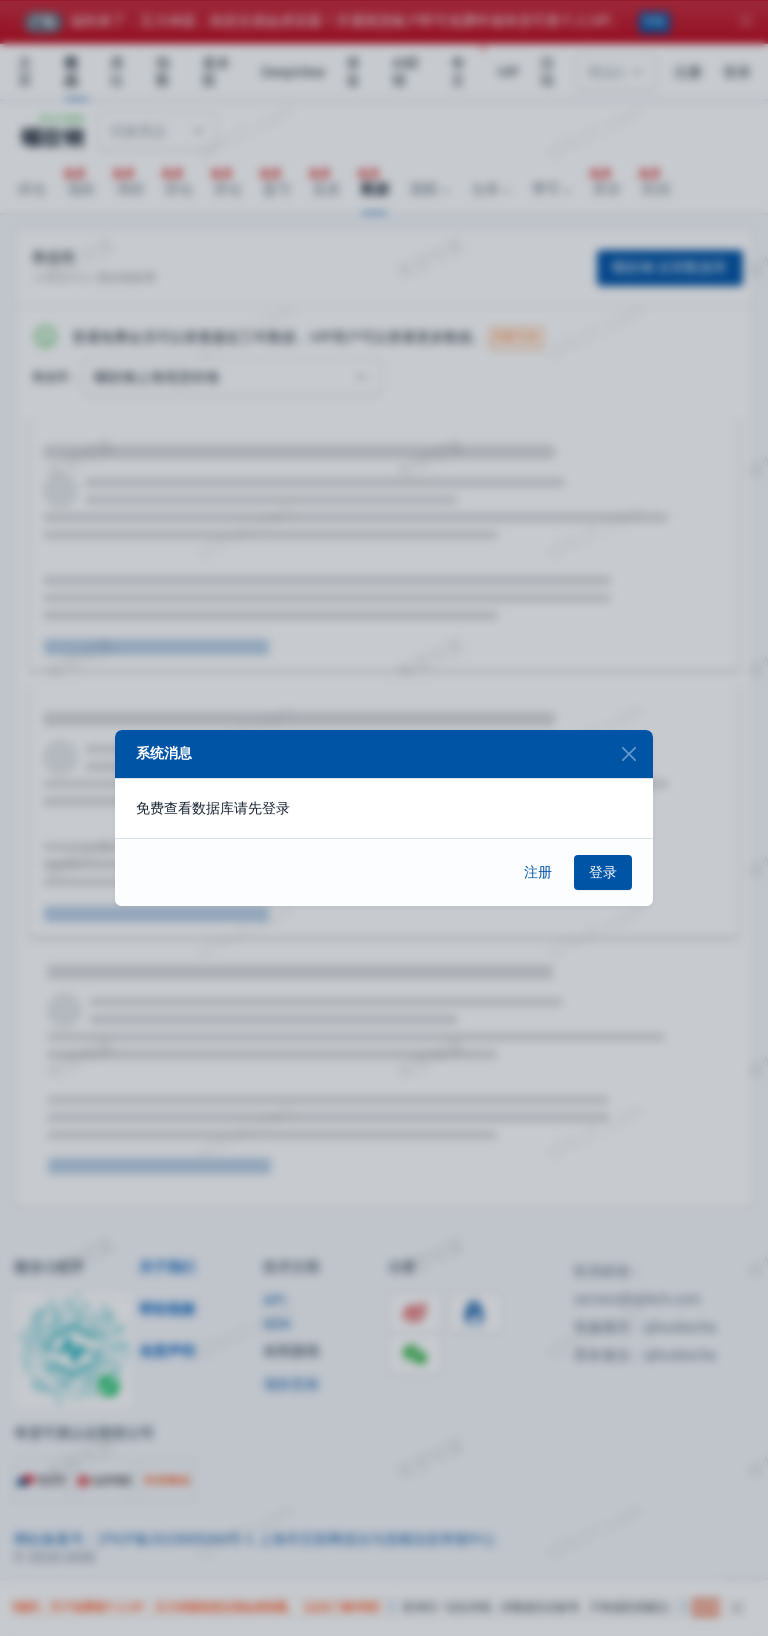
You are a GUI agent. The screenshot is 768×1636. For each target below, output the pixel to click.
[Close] (628, 754)
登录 (603, 872)
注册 (538, 872)
